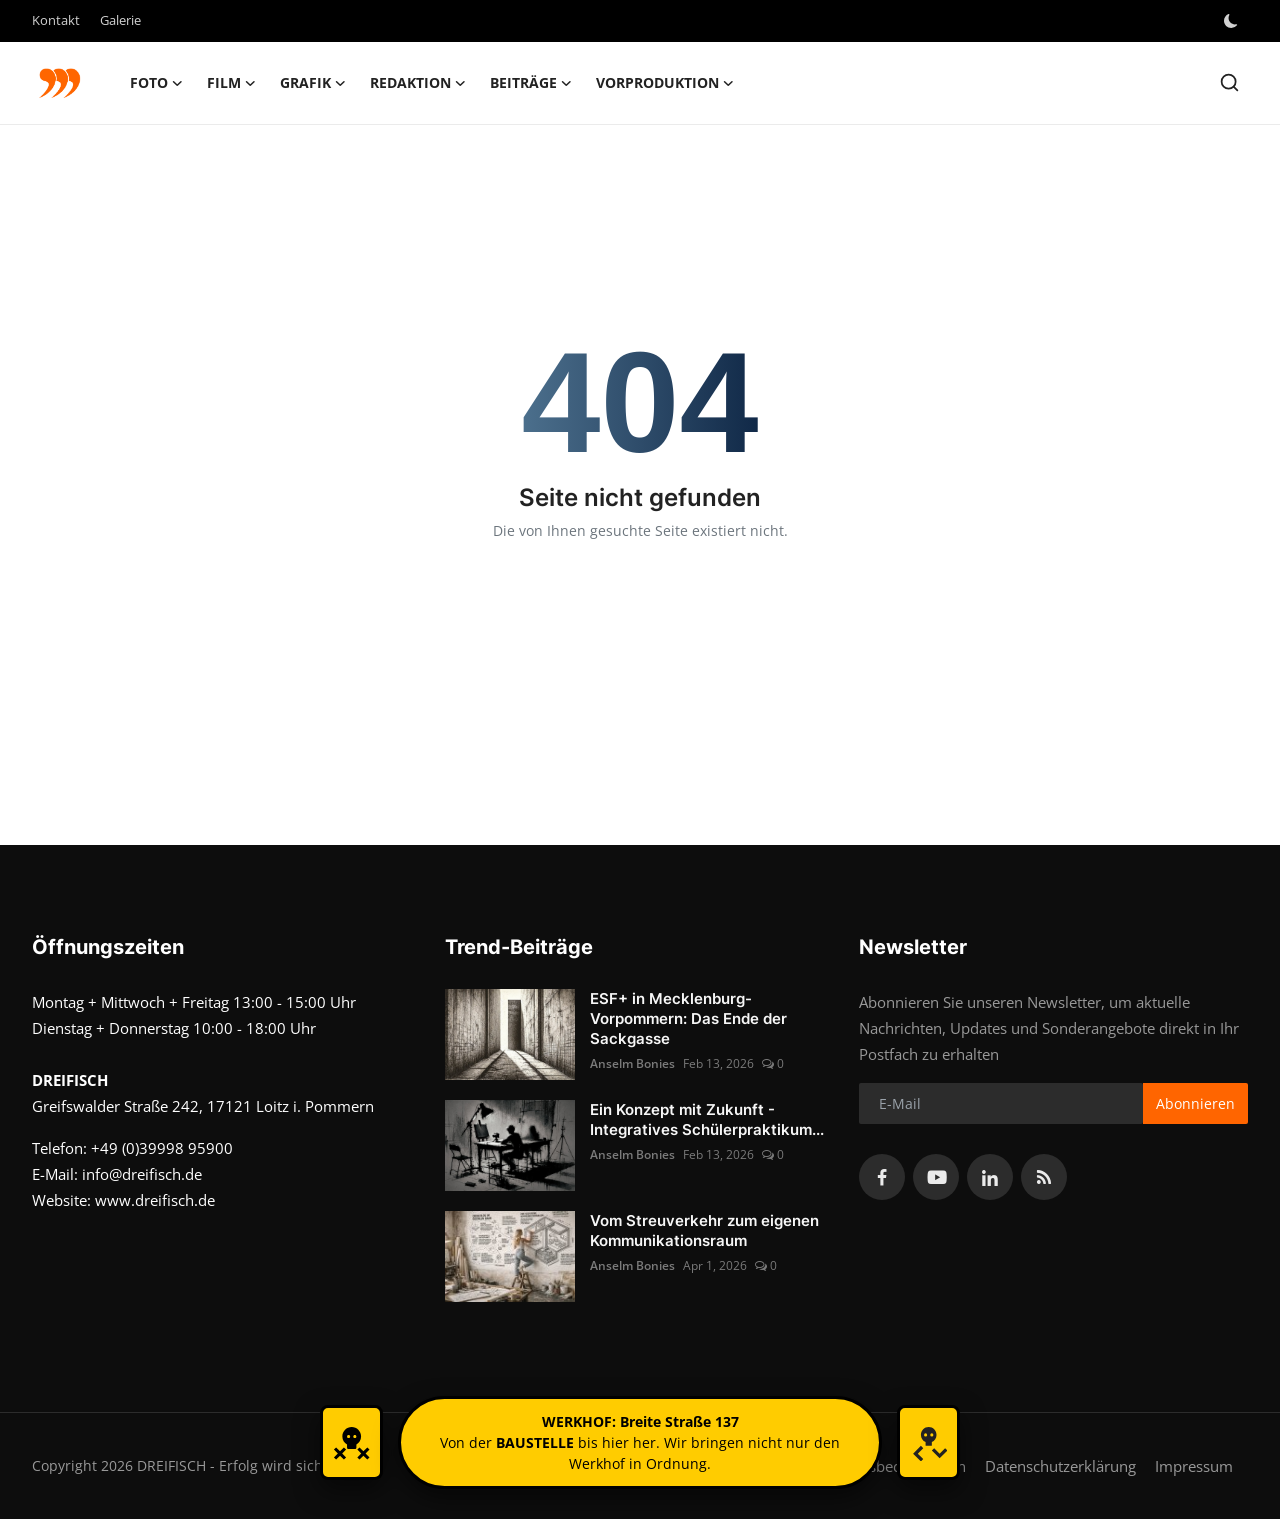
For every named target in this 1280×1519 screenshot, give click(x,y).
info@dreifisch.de (142, 1174)
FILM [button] (231, 83)
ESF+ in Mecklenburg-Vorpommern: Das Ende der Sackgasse (688, 1018)
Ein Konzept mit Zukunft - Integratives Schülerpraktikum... (707, 1119)
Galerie (120, 20)
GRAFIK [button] (313, 83)
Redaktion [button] (418, 83)
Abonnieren (1195, 1103)
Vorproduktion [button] (665, 83)
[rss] (1044, 1177)
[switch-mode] (1233, 21)
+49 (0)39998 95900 (162, 1148)
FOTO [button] (156, 83)
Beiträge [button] (531, 83)
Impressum (1194, 1466)
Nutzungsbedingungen (888, 1466)
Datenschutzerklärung (1060, 1466)
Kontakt (56, 20)
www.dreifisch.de (155, 1200)
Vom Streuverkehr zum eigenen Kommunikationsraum (704, 1230)
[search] (1229, 82)
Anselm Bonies (632, 1063)
